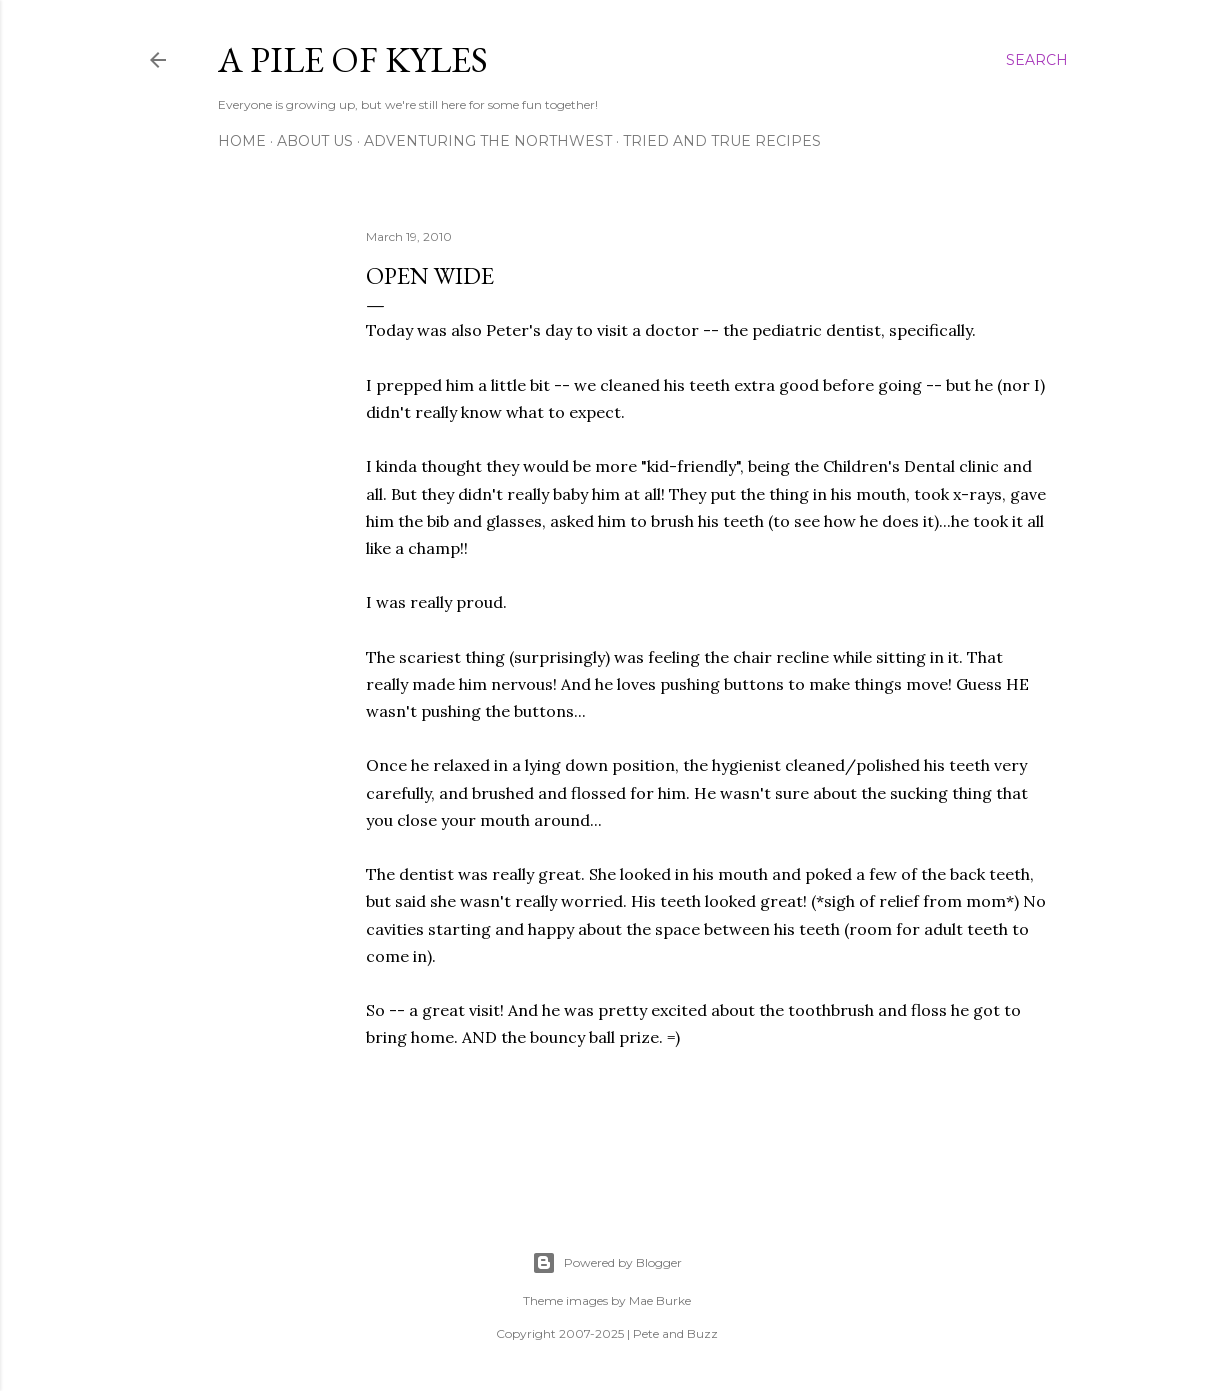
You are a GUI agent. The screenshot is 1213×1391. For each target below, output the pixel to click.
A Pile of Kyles (353, 59)
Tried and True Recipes (722, 141)
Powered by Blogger (607, 1263)
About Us (315, 141)
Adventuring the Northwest (488, 141)
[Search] (1037, 60)
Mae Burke (660, 1300)
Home (242, 141)
